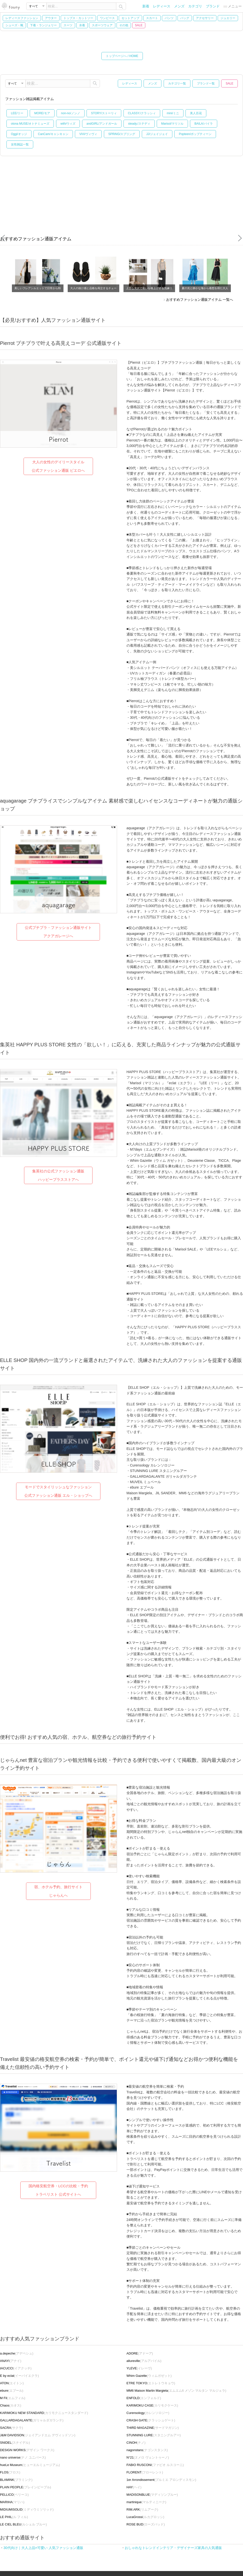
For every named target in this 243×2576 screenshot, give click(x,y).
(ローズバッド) (145, 2524)
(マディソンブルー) (152, 2494)
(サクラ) (11, 2428)
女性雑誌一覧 (20, 144)
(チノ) (136, 2442)
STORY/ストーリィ (104, 113)
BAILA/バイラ (203, 123)
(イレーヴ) (139, 2368)
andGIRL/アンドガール (102, 123)
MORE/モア (42, 113)
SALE (139, 25)
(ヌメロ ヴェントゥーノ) (147, 2457)
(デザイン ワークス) (27, 2450)
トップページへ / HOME (122, 56)
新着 (145, 6)
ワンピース (107, 18)
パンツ (169, 18)
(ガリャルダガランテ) (31, 2420)
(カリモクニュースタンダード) (44, 2413)
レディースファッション (21, 18)
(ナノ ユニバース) (23, 2457)
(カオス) (10, 2405)
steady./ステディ (139, 123)
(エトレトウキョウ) (150, 2383)
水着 (82, 25)
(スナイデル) (15, 2442)
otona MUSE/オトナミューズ (30, 123)
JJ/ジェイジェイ (157, 134)
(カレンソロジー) (147, 2413)
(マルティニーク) (146, 2502)
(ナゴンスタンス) (147, 2450)
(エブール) (11, 2390)
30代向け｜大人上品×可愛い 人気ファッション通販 (43, 2548)
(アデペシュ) (16, 2353)
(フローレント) (144, 2472)
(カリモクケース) (152, 2405)
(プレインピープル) (25, 2487)
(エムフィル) (12, 2398)
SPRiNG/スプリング (121, 134)
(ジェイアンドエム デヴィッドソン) (37, 2435)
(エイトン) (12, 2383)
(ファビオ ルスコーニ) (155, 2465)
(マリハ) (12, 2502)
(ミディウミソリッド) (27, 2509)
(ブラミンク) (16, 2480)
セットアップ (130, 18)
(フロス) (10, 2472)
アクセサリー (205, 18)
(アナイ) (10, 2361)
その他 (123, 25)
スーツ (67, 25)
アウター (51, 18)
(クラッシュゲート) (150, 2420)
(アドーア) (139, 2353)
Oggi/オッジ (19, 134)
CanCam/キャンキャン (53, 134)
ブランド (213, 6)
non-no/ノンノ (70, 113)
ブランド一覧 (206, 83)
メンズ (179, 6)
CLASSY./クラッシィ (142, 113)
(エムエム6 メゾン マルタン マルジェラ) (176, 2390)
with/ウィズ (68, 123)
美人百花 (196, 113)
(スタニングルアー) (153, 2435)
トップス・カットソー (78, 18)
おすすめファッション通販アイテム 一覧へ (199, 300)
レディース (161, 6)
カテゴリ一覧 (177, 83)
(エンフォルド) (143, 2398)
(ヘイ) (133, 2487)
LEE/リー (17, 113)
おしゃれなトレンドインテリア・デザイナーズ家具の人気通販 (173, 2548)
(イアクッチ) (15, 2368)
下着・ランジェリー (43, 25)
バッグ (184, 18)
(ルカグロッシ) (145, 2517)
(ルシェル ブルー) (23, 2524)
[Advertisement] (121, 195)
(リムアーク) (142, 2509)
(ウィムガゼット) (149, 2376)
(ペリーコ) (14, 2494)
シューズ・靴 (14, 25)
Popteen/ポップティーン (195, 134)
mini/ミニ (173, 113)
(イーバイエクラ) (19, 2376)
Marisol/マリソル (172, 123)
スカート (152, 18)
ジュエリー (227, 18)
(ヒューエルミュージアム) (30, 2465)
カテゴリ (195, 6)
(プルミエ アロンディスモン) (161, 2480)
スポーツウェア (102, 25)
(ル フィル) (14, 2517)
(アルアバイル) (143, 2361)
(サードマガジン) (152, 2428)
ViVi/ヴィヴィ (88, 134)
